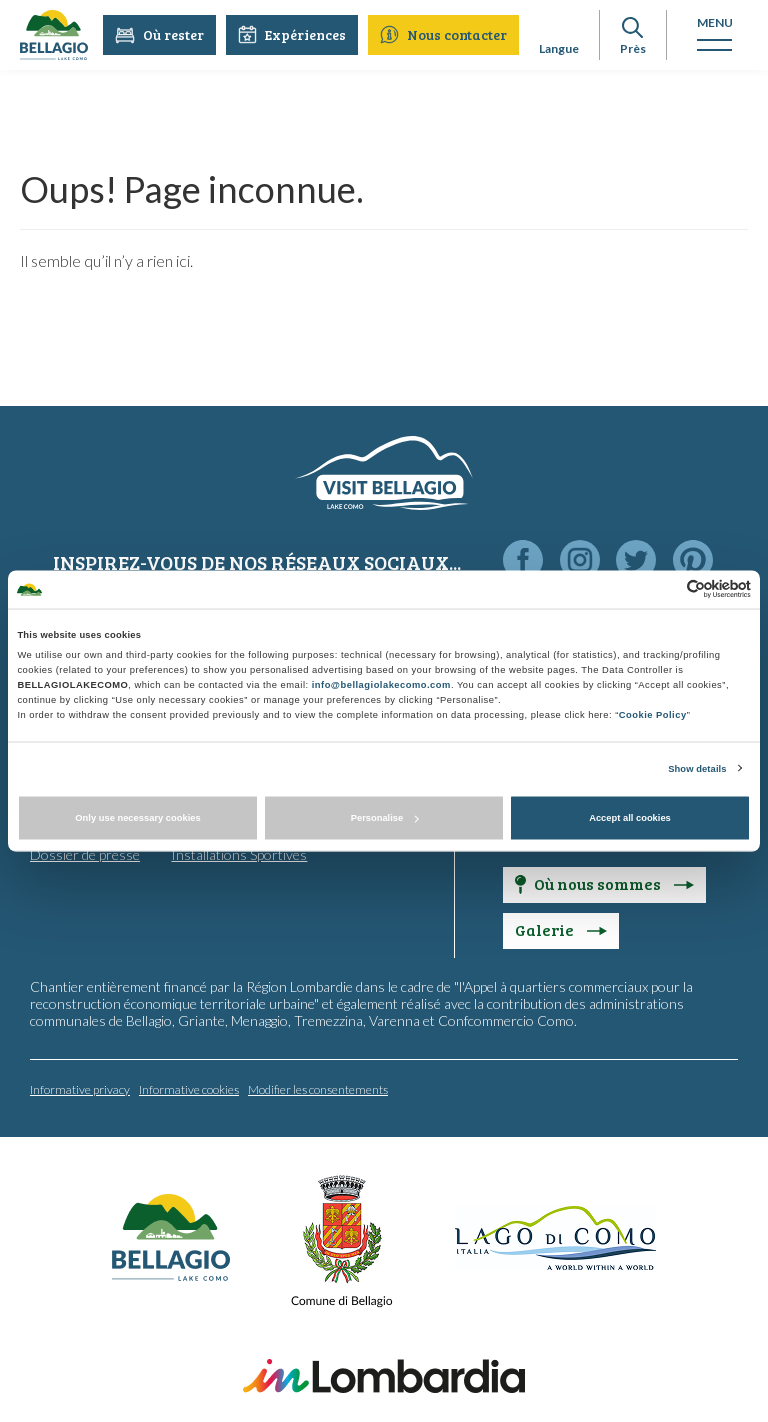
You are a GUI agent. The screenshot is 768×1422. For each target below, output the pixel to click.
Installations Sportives (239, 853)
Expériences (293, 34)
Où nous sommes (604, 882)
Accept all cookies (630, 818)
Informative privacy (80, 1088)
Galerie (561, 928)
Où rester (160, 34)
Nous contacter (444, 34)
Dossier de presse (85, 853)
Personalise (385, 818)
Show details (697, 768)
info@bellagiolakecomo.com (381, 684)
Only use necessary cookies (137, 818)
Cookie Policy (653, 714)
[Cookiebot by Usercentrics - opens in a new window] (663, 589)
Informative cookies (189, 1088)
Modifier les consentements (318, 1088)
